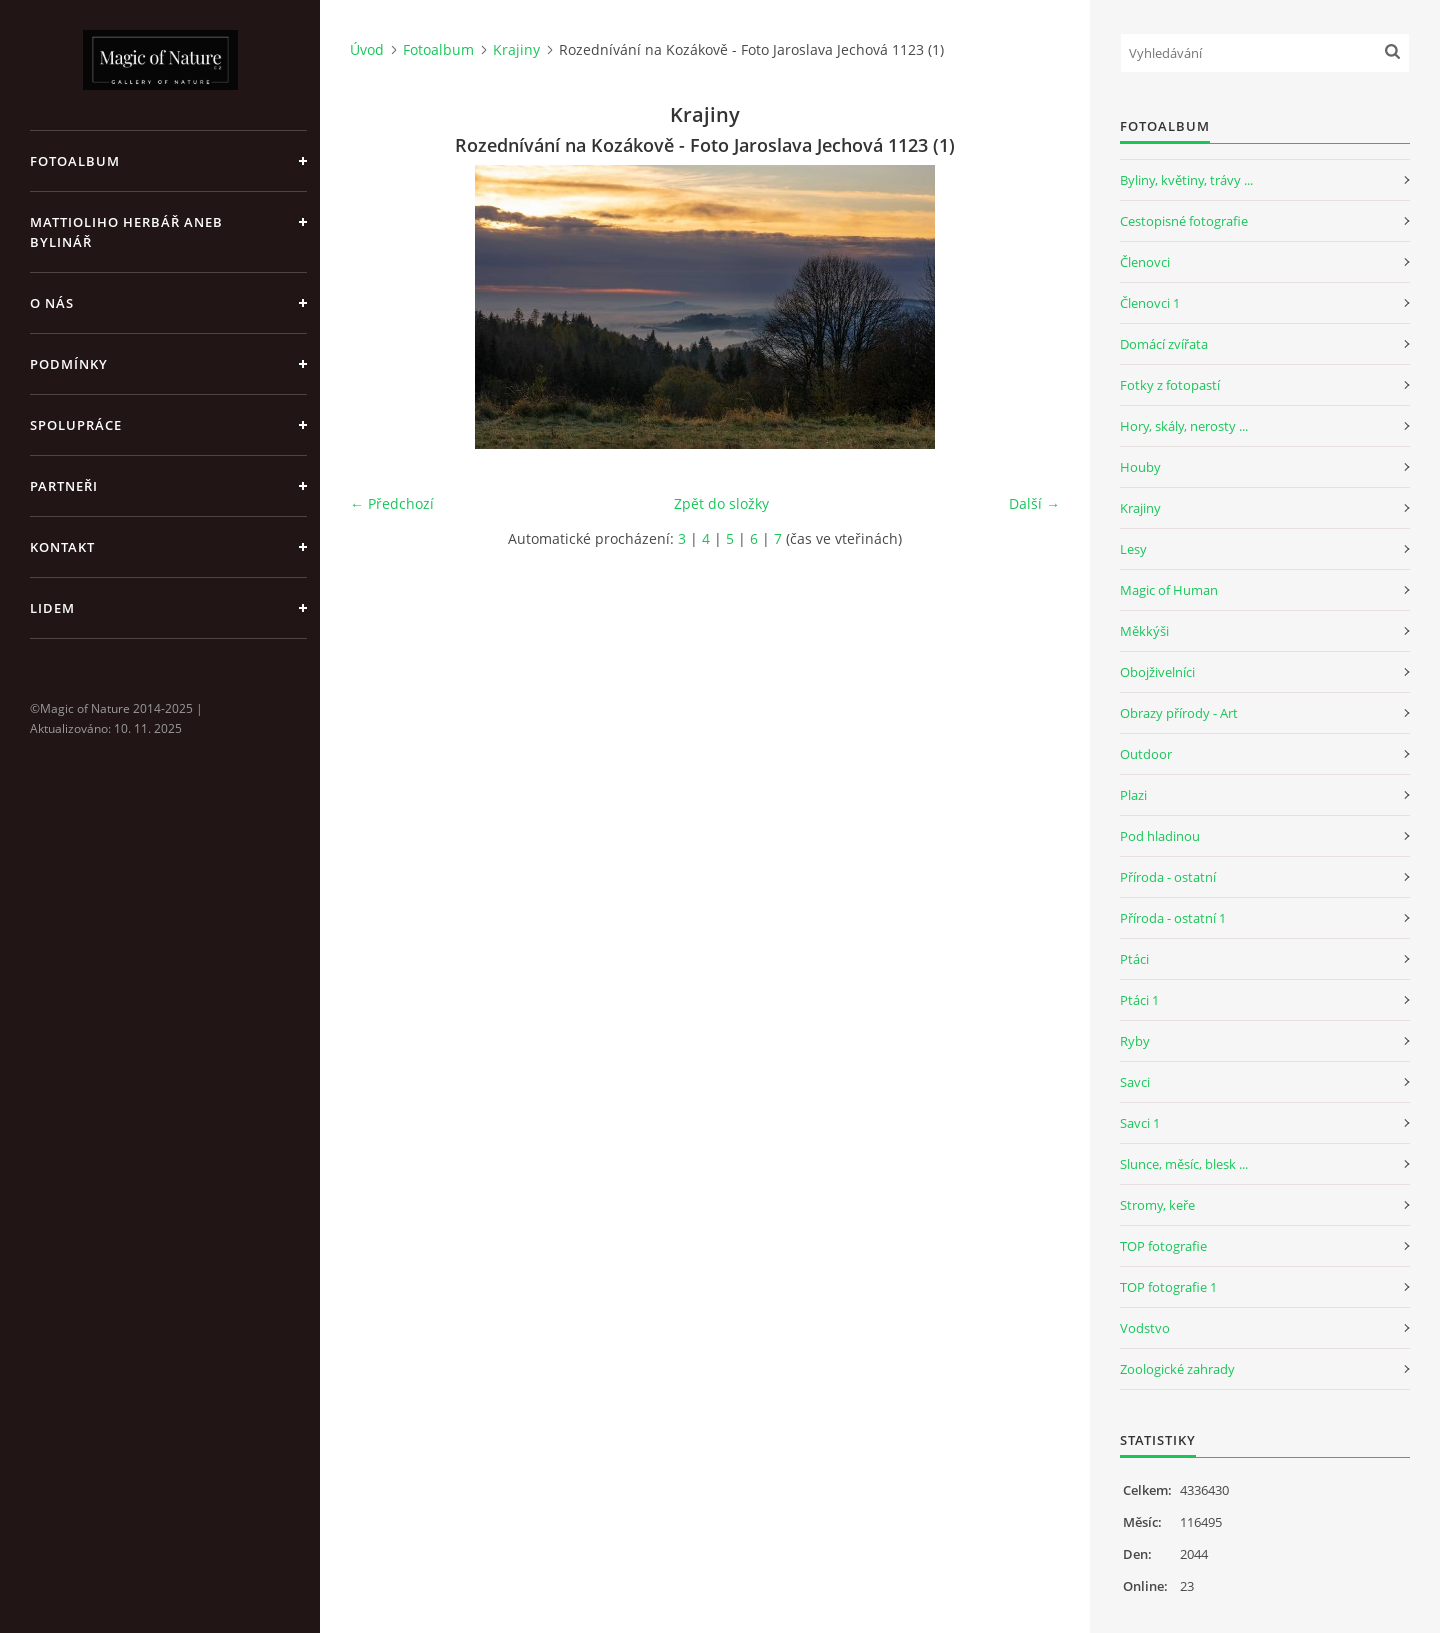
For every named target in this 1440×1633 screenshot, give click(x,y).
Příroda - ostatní (1168, 877)
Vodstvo (1145, 1328)
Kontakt (62, 547)
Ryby (1135, 1041)
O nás (52, 303)
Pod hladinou (1160, 836)
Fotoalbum (75, 161)
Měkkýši (1144, 631)
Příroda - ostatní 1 (1173, 918)
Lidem (52, 608)
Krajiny (516, 49)
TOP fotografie (1163, 1246)
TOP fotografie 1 (1168, 1287)
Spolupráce (76, 425)
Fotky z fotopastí (1170, 385)
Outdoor (1146, 754)
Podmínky (69, 364)
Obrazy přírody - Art (1179, 713)
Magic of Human (1169, 590)
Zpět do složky (721, 503)
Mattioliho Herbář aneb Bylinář (126, 232)
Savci (1135, 1082)
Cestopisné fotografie (1184, 221)
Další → (1034, 503)
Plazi (1133, 795)
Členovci (1145, 262)
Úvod (367, 49)
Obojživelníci (1157, 672)
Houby (1140, 467)
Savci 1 (1140, 1123)
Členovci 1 (1150, 303)
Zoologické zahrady (1177, 1369)
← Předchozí (392, 503)
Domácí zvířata (1164, 344)
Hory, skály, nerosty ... (1184, 426)
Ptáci (1134, 959)
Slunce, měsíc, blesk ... (1184, 1164)
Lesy (1133, 549)
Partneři (64, 486)
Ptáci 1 (1139, 1000)
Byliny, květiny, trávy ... (1186, 180)
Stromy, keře (1157, 1205)
